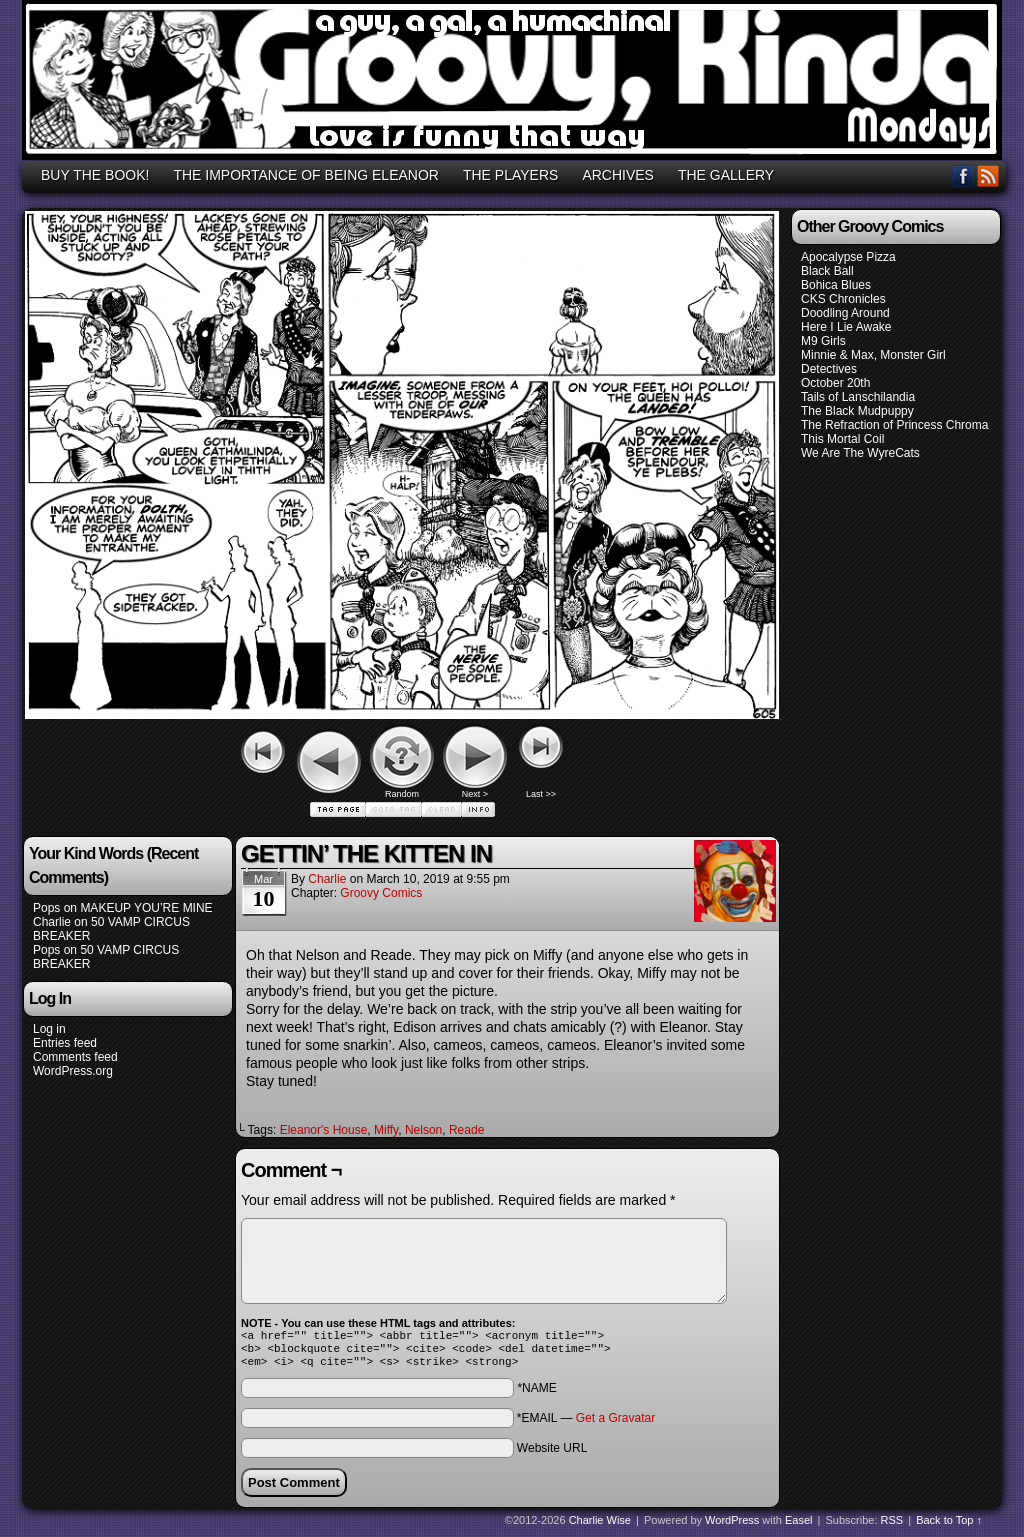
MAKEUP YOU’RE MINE (146, 908)
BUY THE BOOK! (95, 175)
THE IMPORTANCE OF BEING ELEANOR (306, 175)
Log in (49, 1029)
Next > (475, 794)
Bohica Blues (836, 285)
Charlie (52, 922)
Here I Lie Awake (846, 327)
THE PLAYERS (510, 175)
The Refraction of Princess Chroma (894, 425)
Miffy (386, 1130)
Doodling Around (845, 313)
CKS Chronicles (843, 299)
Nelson (423, 1130)
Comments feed (75, 1057)
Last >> (541, 794)
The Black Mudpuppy (857, 411)
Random (402, 794)
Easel (799, 1526)
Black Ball (827, 271)
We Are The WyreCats (860, 453)
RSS (988, 175)
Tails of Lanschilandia (858, 397)
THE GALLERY (726, 175)
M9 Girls (823, 341)
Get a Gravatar (615, 1424)
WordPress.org (73, 1071)
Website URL (552, 1454)
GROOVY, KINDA (515, 83)
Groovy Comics (381, 893)
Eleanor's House (324, 1130)
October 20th (835, 383)
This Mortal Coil (842, 439)
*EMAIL (586, 1424)
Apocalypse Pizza (848, 257)
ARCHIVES (618, 175)
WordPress (732, 1526)
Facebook (963, 175)
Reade (466, 1130)
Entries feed (65, 1043)
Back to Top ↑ (949, 1526)
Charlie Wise (600, 1526)
